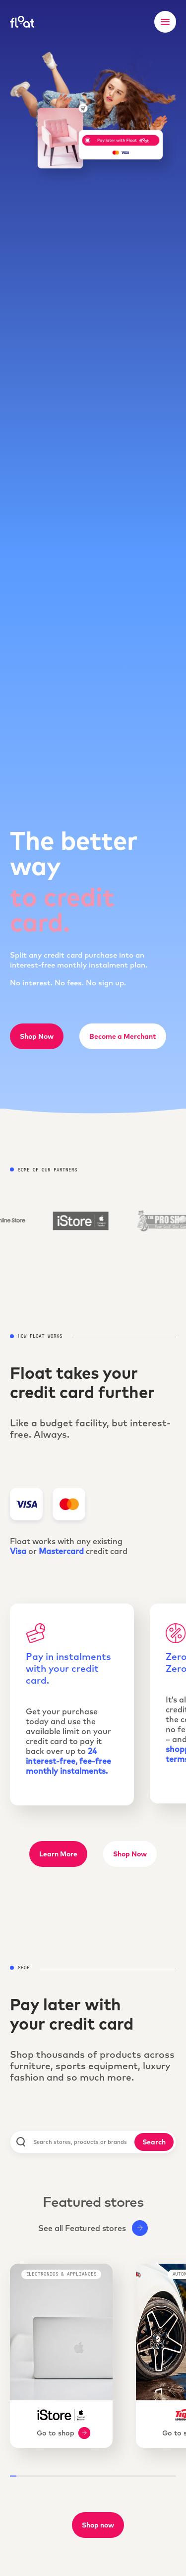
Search (154, 2142)
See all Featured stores (92, 2228)
